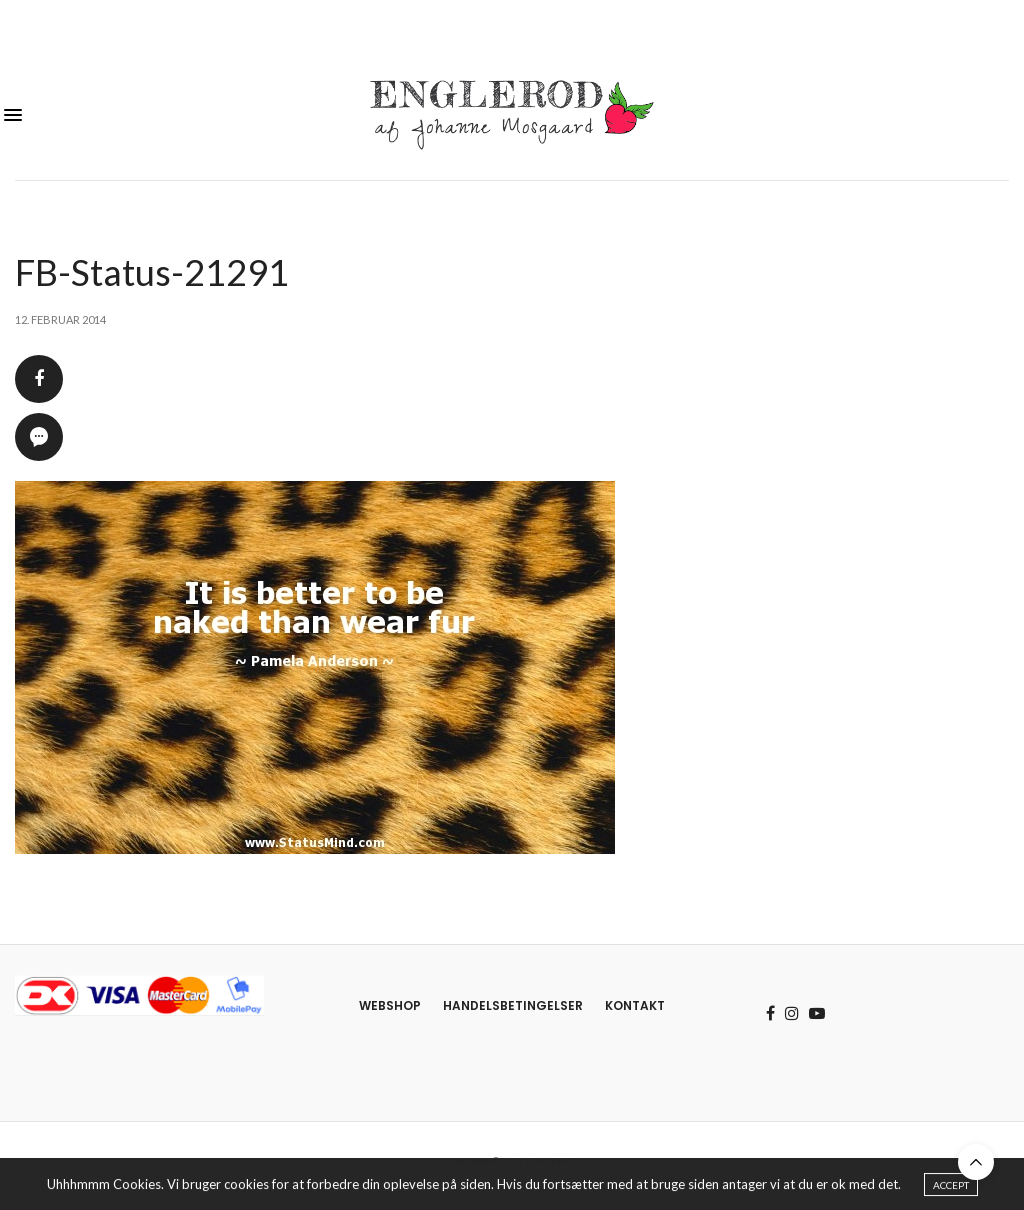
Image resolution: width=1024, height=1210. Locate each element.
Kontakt (635, 1005)
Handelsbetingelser (513, 1005)
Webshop (390, 1005)
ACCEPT (951, 1187)
